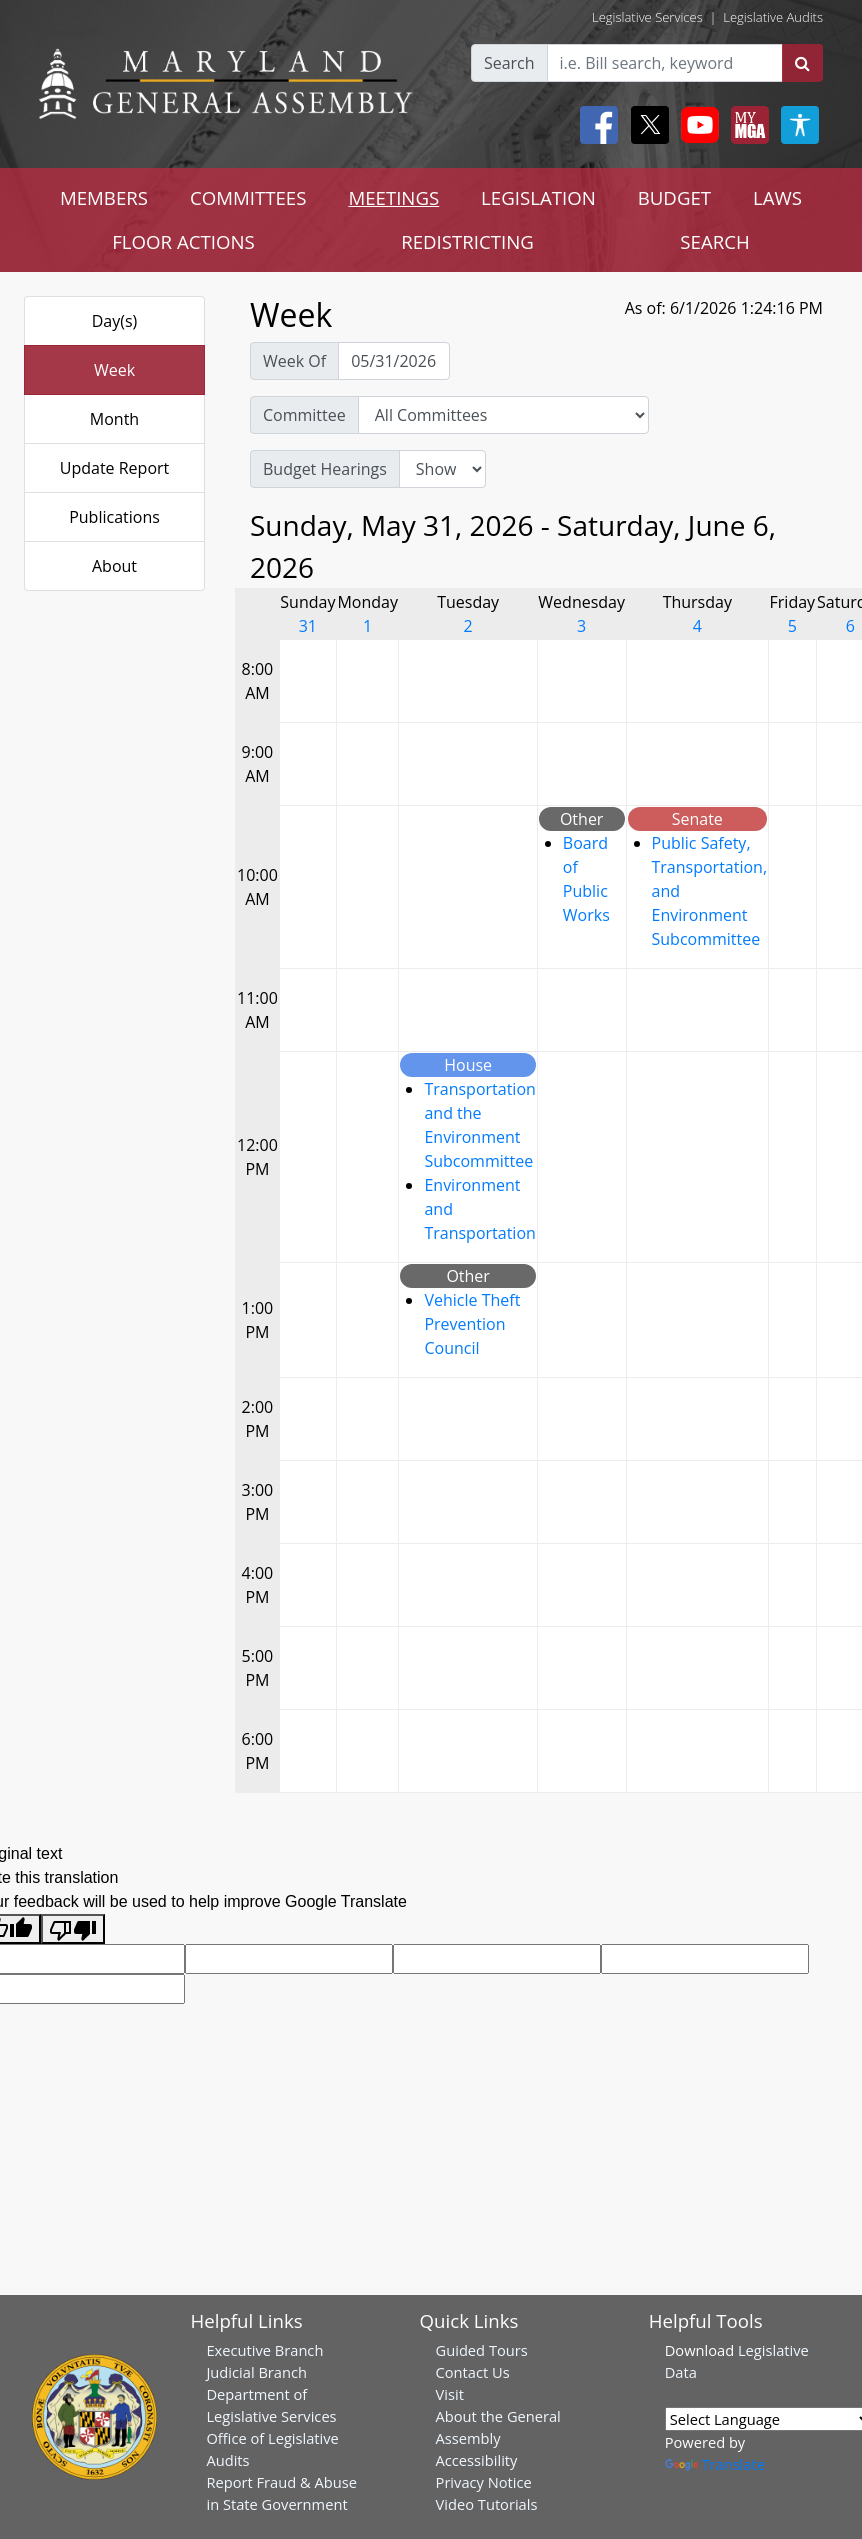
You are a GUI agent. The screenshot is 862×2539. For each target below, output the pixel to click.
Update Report (115, 468)
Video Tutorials (487, 2504)
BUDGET (674, 197)
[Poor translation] (73, 1929)
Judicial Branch (256, 2372)
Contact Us (473, 2372)
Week (114, 370)
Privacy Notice (484, 2482)
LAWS (777, 197)
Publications (114, 517)
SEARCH (714, 241)
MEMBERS (104, 197)
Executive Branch (264, 2350)
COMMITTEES (248, 197)
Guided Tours (482, 2350)
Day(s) (115, 321)
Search (509, 63)
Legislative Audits (773, 17)
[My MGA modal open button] (746, 125)
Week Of (294, 361)
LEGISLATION (538, 197)
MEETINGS (393, 197)
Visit (450, 2394)
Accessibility (477, 2460)
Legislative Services (647, 17)
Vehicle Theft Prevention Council (472, 1324)
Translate (715, 2464)
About (114, 566)
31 (308, 626)
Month (114, 419)
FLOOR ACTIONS (183, 241)
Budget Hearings (325, 469)
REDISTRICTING (467, 241)
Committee (304, 415)
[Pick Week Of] (394, 361)
